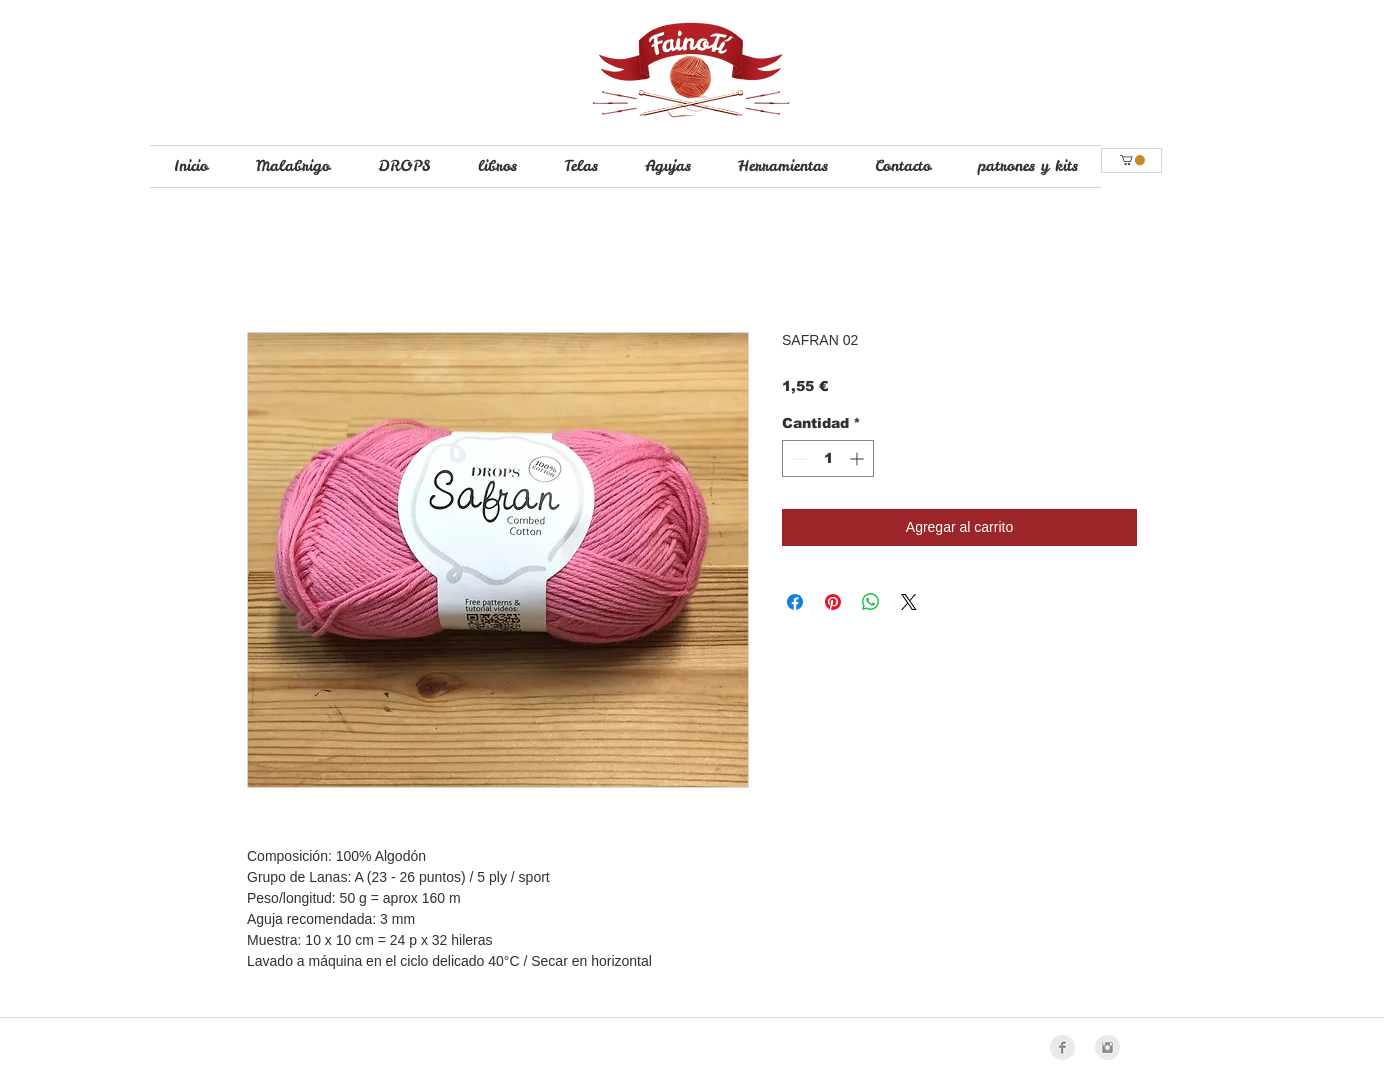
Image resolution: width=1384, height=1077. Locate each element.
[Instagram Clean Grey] (1107, 1047)
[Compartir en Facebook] (795, 602)
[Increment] (858, 458)
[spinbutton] (828, 458)
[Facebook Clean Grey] (1062, 1047)
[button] (1132, 160)
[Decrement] (797, 458)
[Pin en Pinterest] (833, 602)
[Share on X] (909, 602)
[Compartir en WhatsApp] (871, 602)
